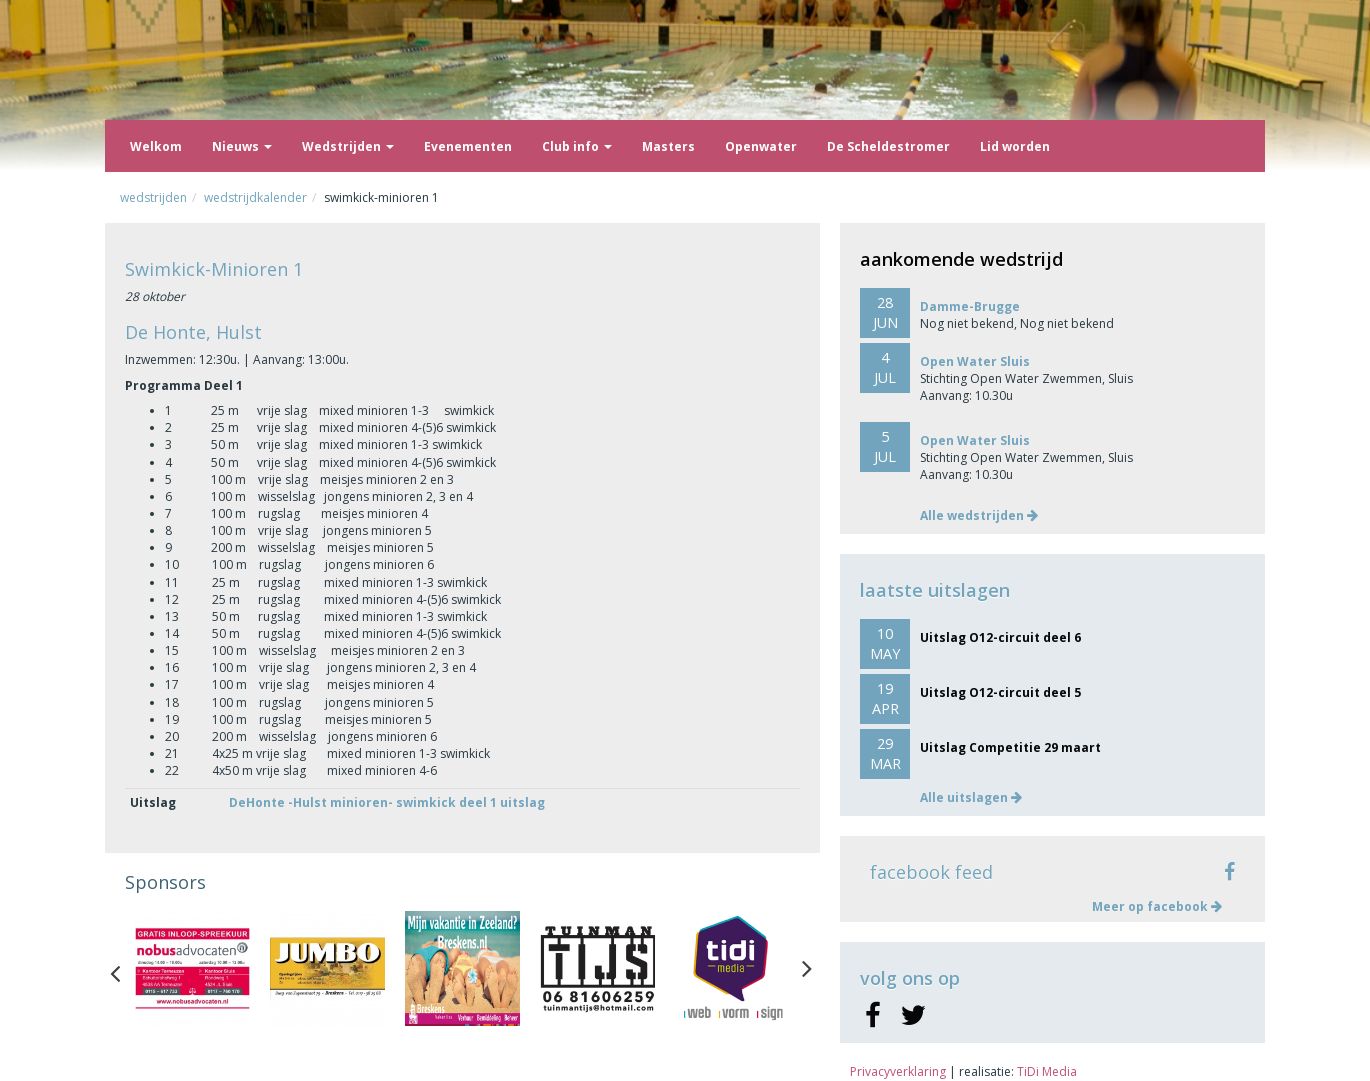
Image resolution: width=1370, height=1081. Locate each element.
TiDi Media (1047, 1071)
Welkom (156, 146)
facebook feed (931, 872)
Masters (668, 146)
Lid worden (1015, 146)
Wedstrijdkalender (255, 197)
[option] (192, 968)
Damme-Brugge (970, 306)
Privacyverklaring (898, 1071)
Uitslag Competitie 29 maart (1010, 747)
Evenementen (468, 146)
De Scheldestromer (888, 146)
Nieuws (242, 146)
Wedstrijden (348, 146)
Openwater (761, 146)
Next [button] (807, 969)
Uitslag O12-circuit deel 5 (1000, 692)
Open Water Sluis (975, 361)
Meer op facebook (1157, 906)
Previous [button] (125, 969)
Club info (577, 146)
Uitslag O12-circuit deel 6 (1000, 637)
